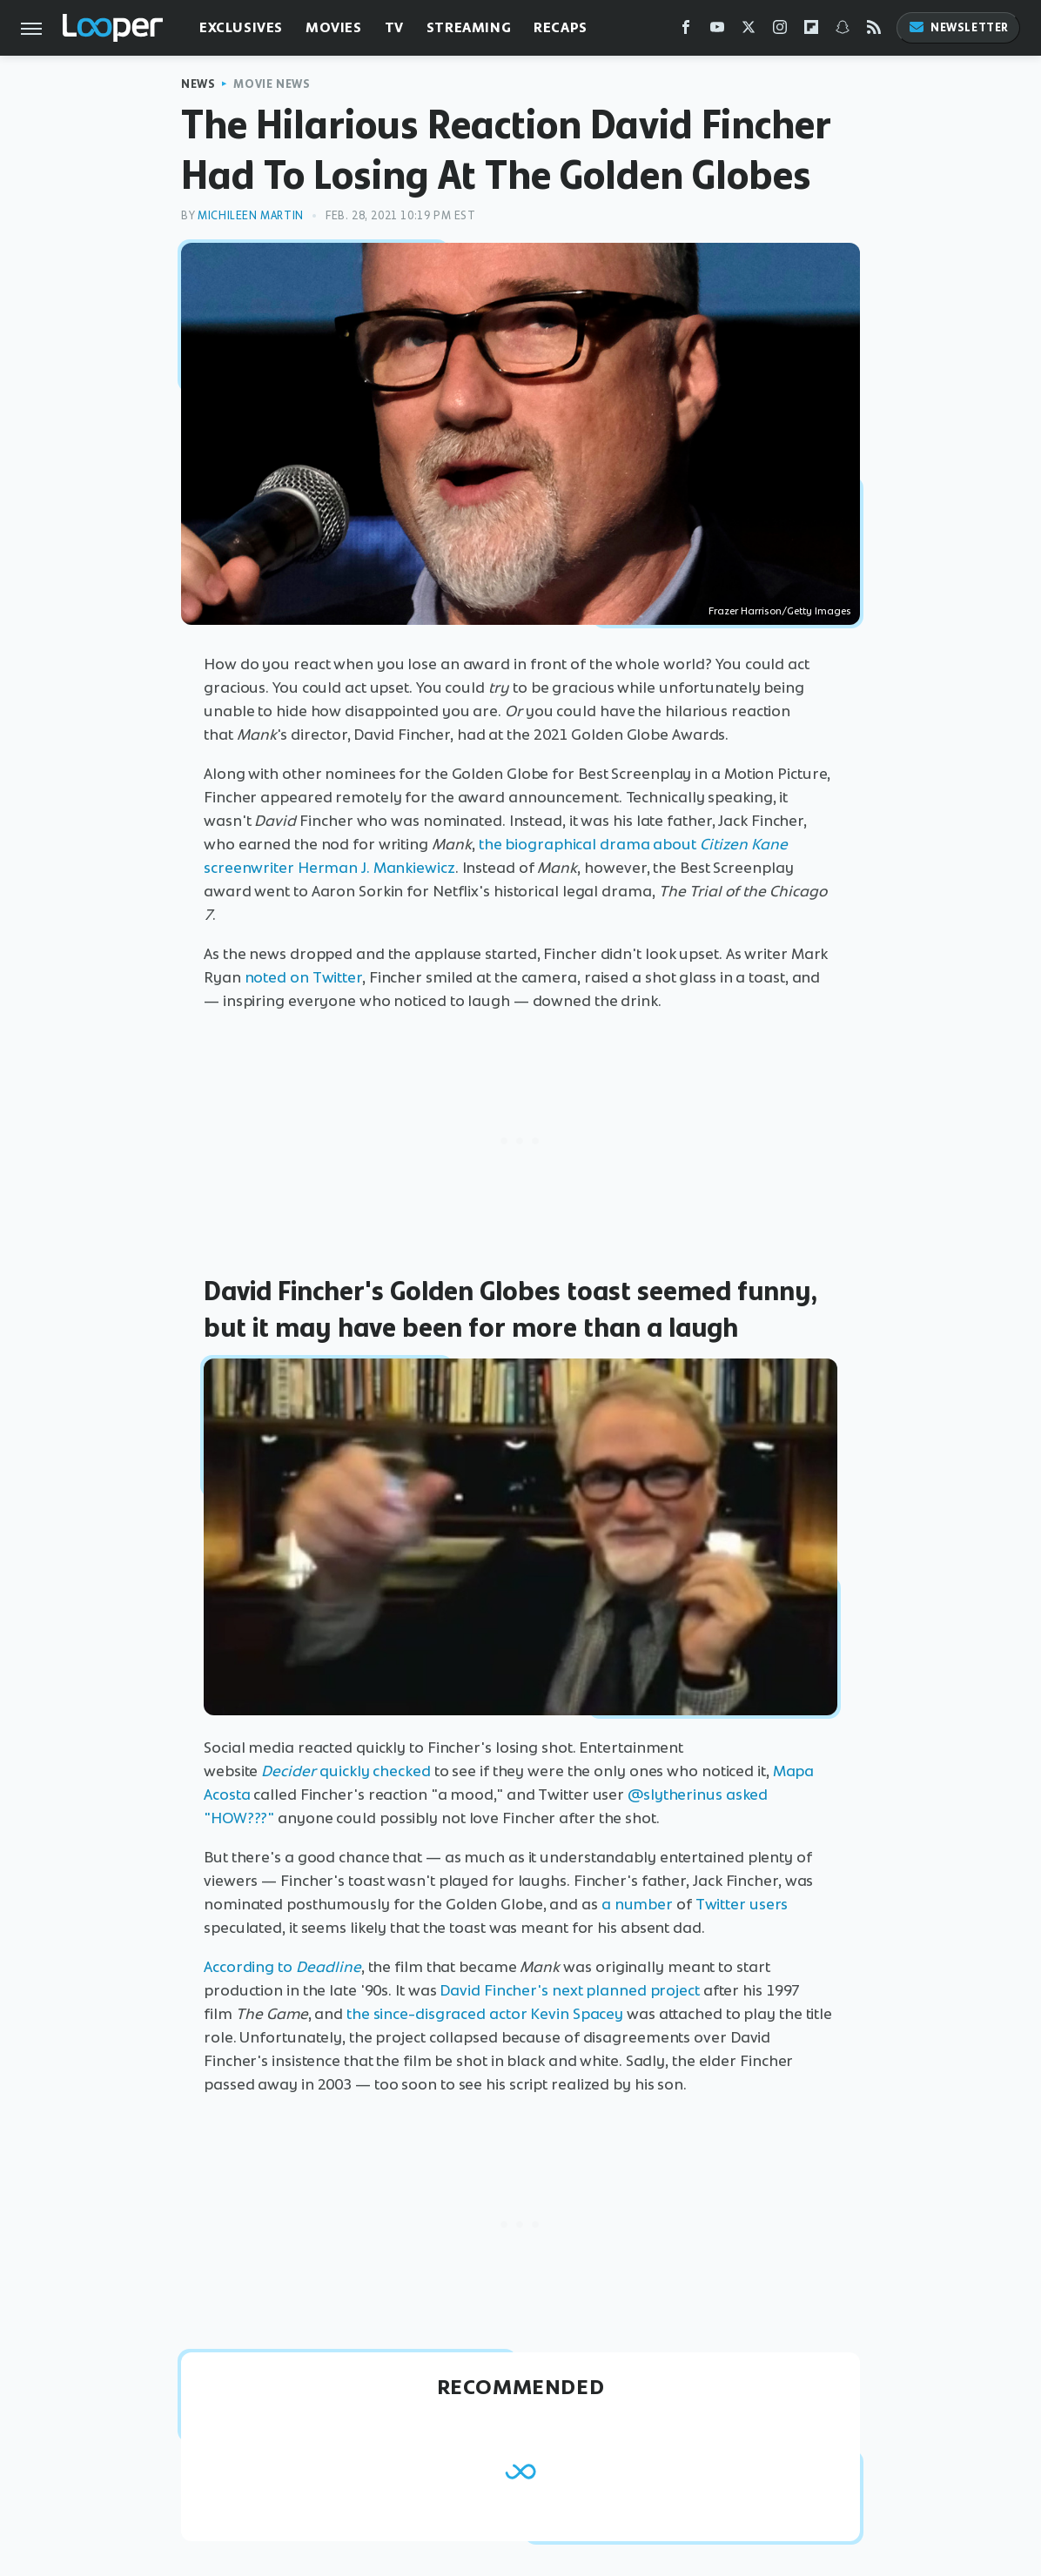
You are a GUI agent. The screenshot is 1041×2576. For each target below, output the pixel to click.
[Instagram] (780, 31)
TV (394, 27)
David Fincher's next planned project (569, 1990)
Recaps (561, 27)
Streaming (468, 27)
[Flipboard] (811, 31)
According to (250, 1966)
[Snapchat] (842, 31)
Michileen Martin (251, 215)
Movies (334, 27)
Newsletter (958, 27)
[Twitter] (748, 31)
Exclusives (241, 27)
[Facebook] (686, 31)
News (198, 84)
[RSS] (874, 31)
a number (637, 1904)
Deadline (328, 1966)
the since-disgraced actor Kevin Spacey (484, 2013)
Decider (290, 1771)
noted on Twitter (303, 977)
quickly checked (375, 1771)
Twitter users (742, 1904)
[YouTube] (717, 31)
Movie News (271, 84)
